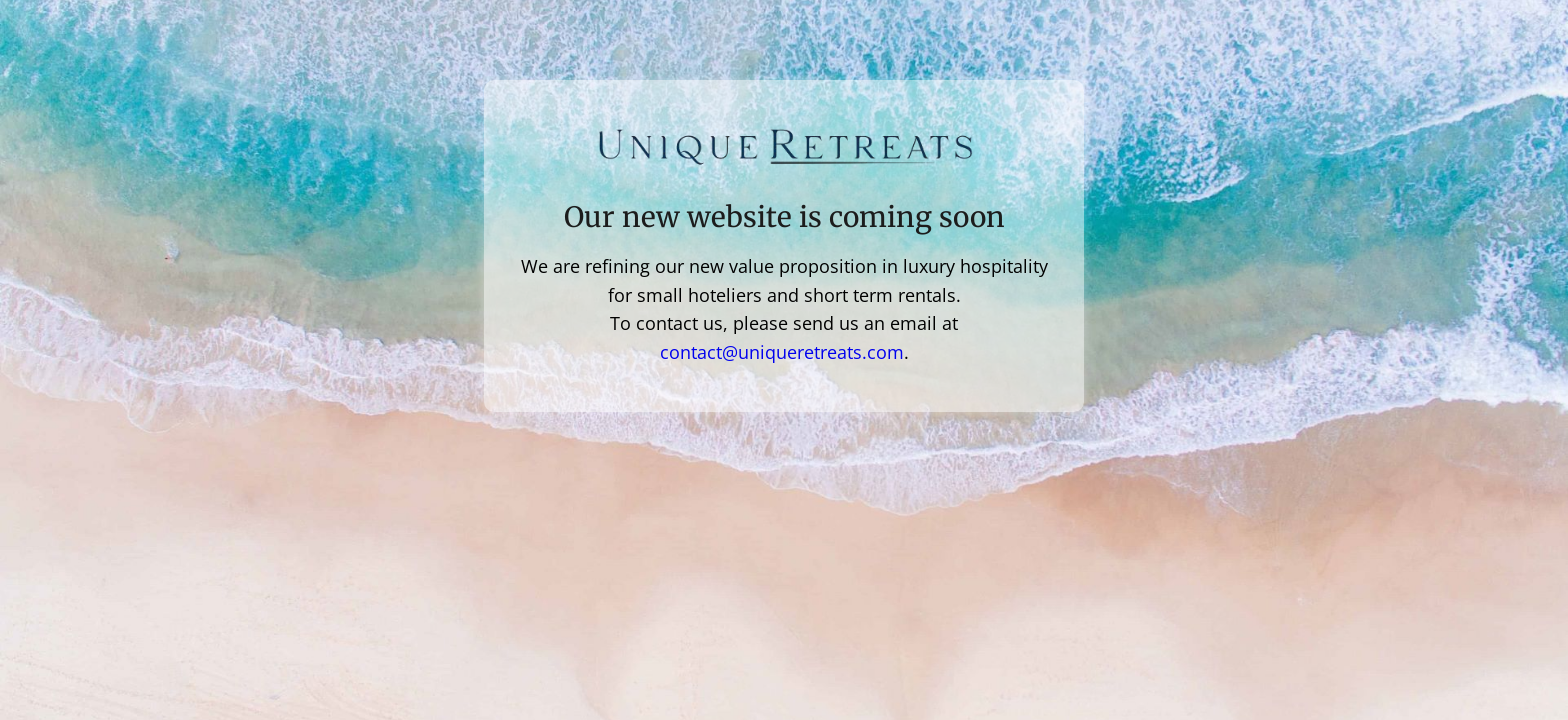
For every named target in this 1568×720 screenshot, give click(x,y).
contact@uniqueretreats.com (782, 352)
